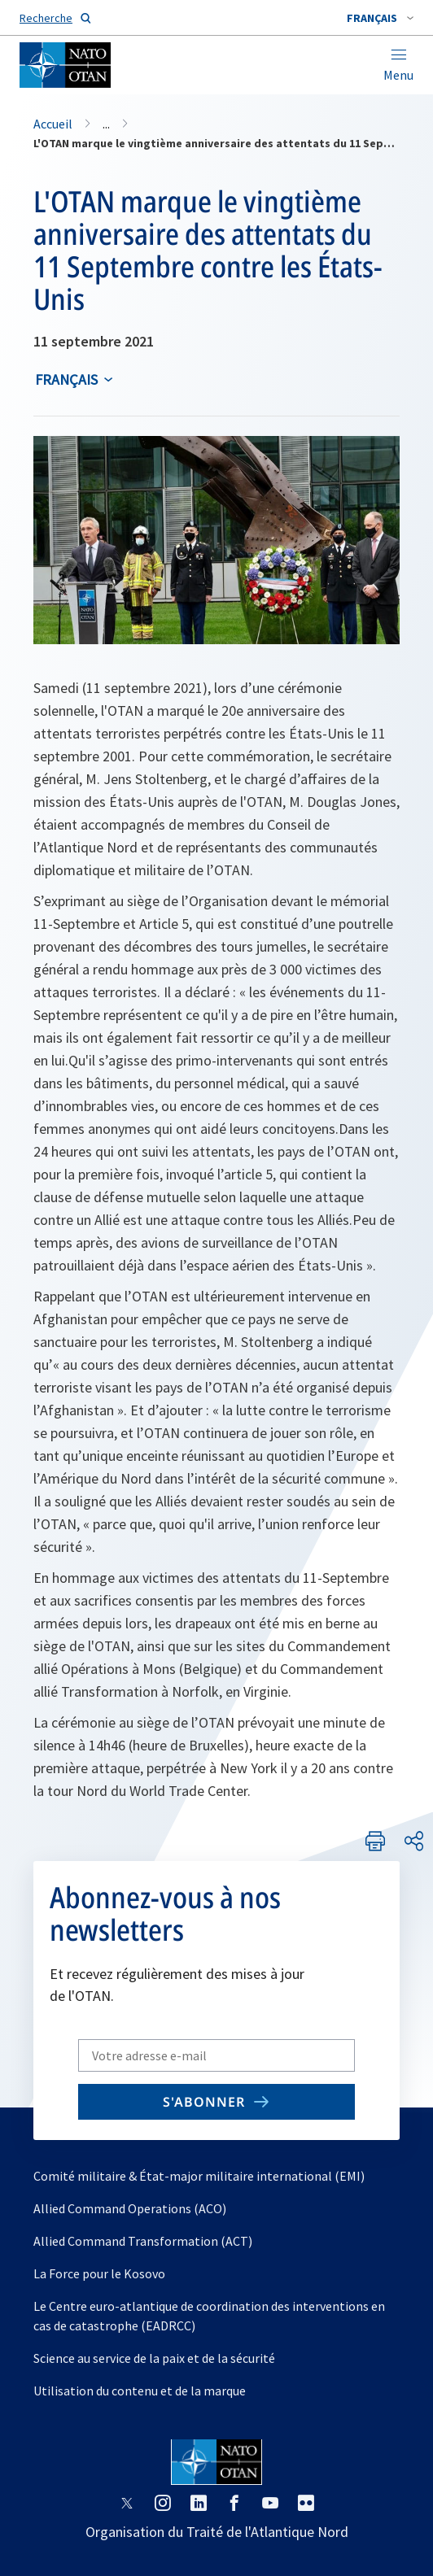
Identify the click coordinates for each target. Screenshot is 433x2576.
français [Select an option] (66, 379)
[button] (380, 18)
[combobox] (380, 18)
